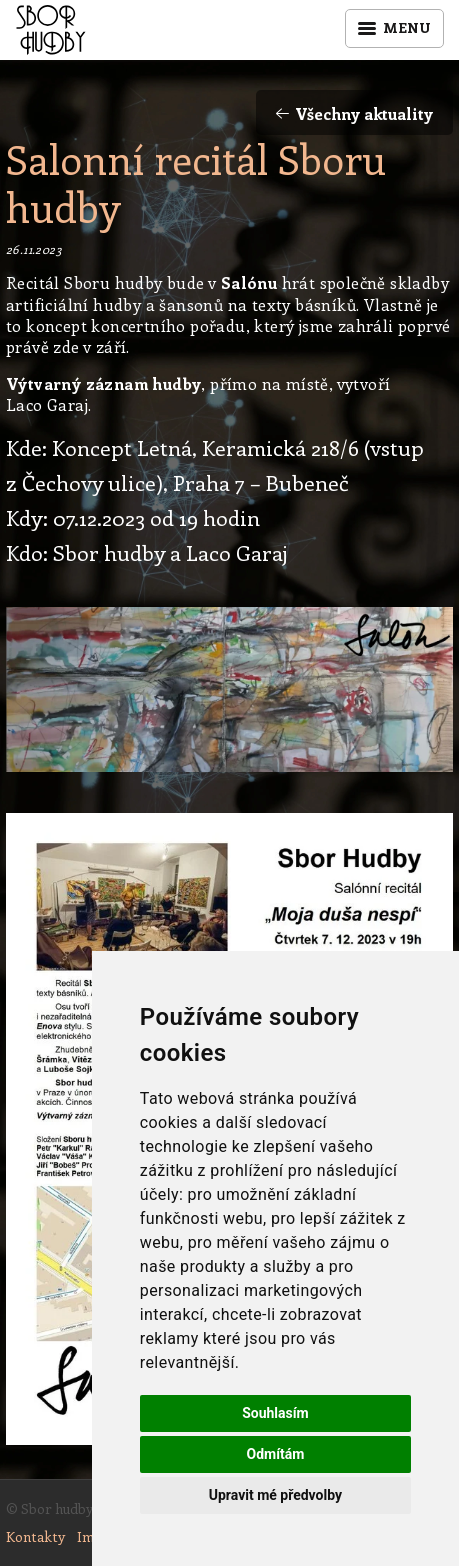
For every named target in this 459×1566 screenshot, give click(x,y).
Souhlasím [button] (275, 1413)
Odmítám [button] (275, 1454)
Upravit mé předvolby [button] (275, 1495)
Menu (394, 27)
